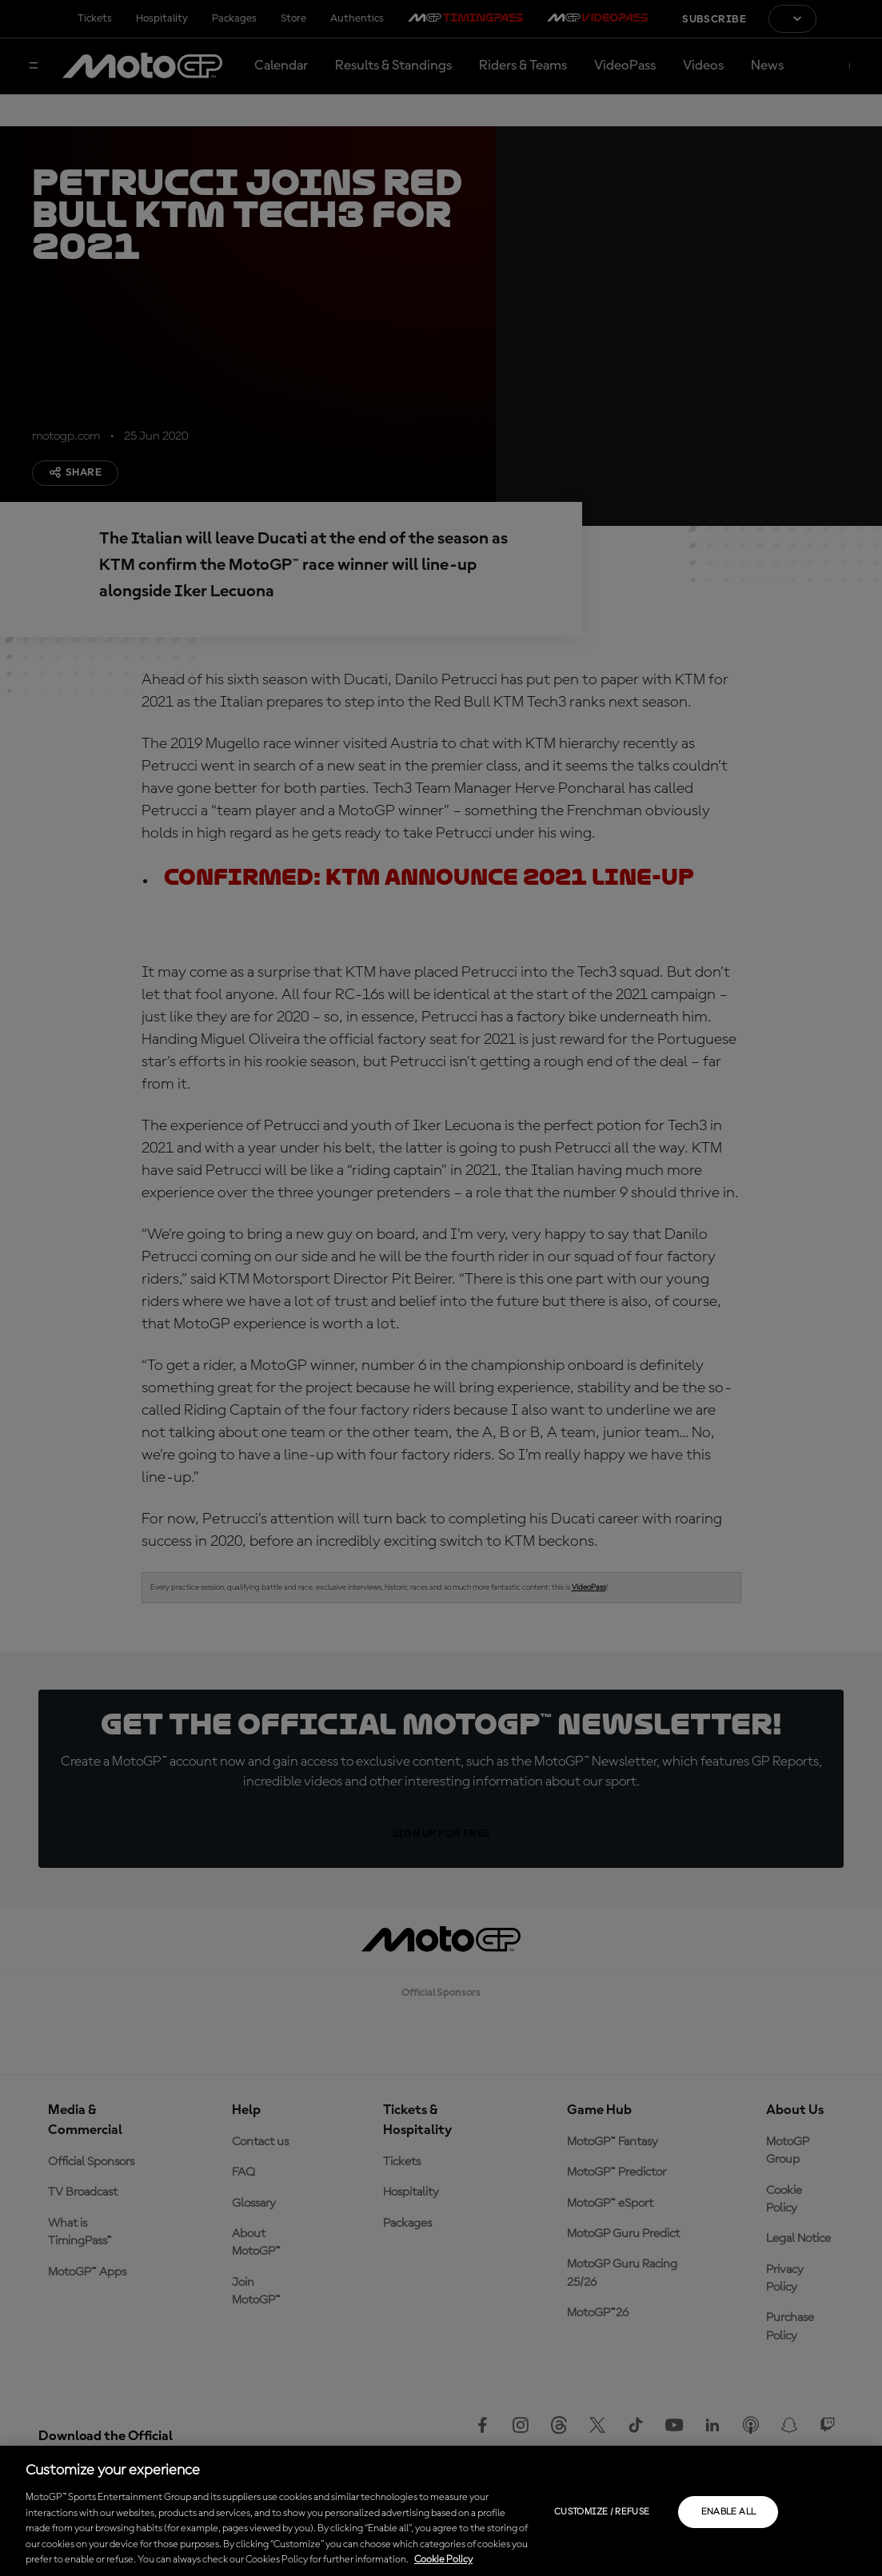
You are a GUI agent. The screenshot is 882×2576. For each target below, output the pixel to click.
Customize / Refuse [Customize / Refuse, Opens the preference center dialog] (601, 2512)
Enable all (728, 2512)
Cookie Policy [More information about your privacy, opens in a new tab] (443, 2559)
